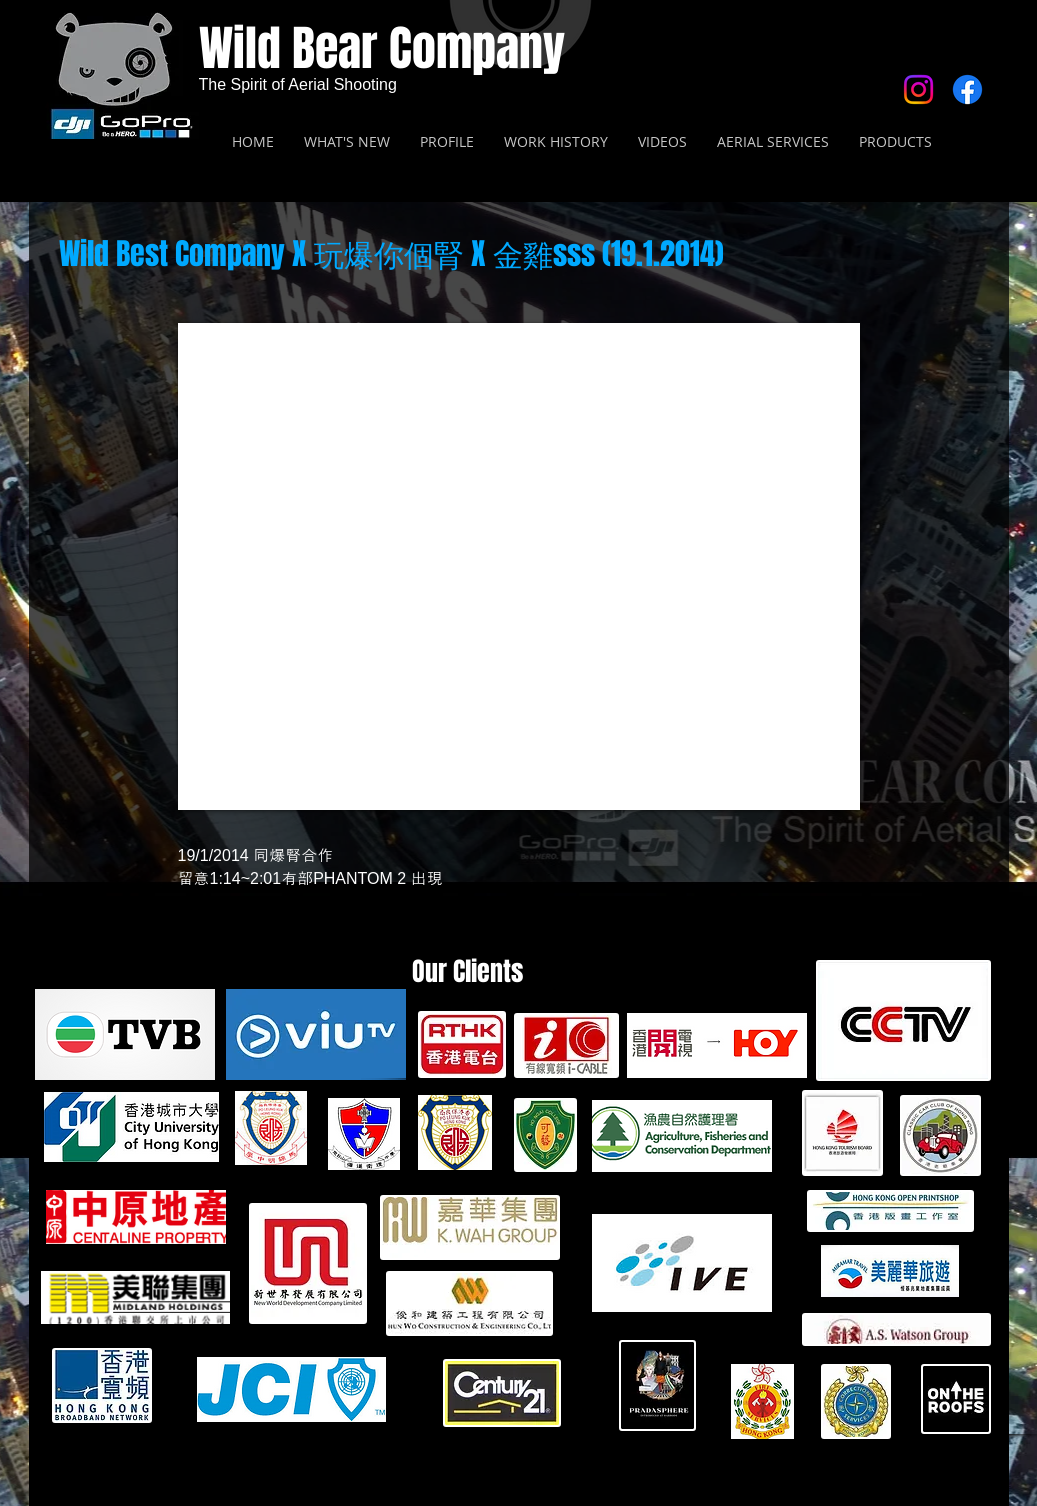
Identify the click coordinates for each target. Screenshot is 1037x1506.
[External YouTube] (519, 566)
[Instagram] (918, 89)
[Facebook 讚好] (884, 294)
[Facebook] (967, 89)
